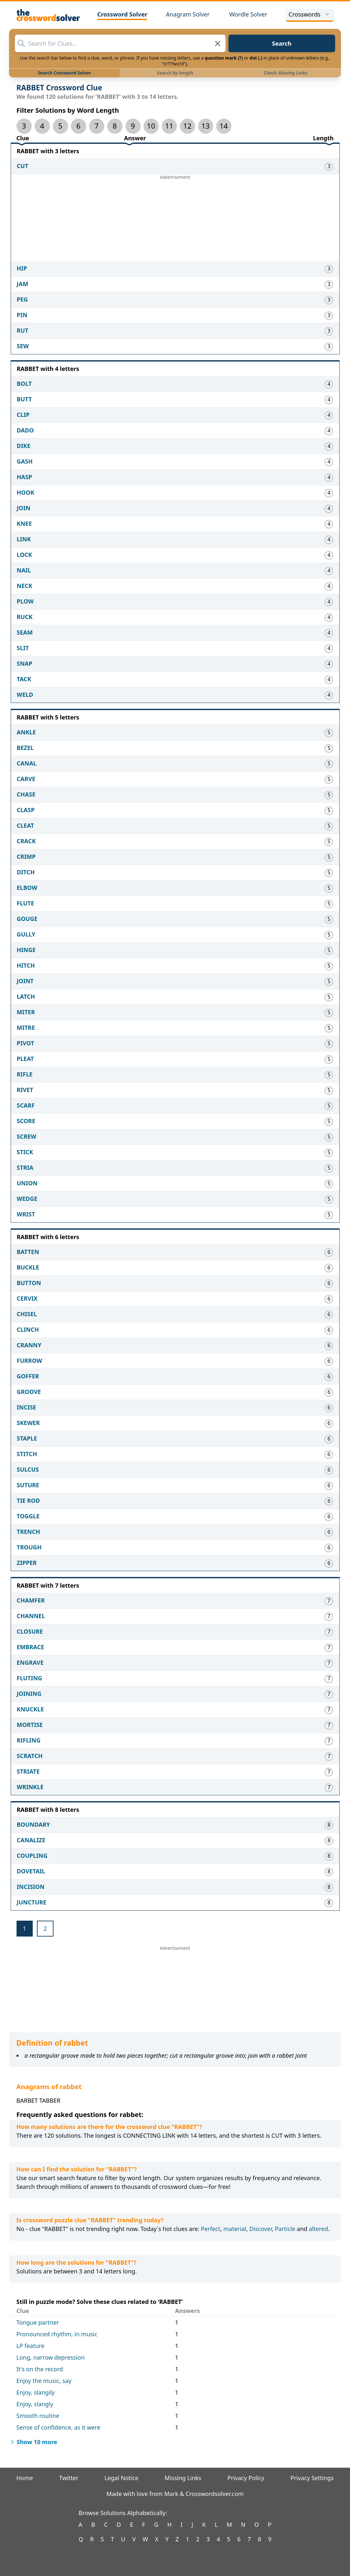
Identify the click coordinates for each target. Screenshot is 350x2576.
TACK (24, 679)
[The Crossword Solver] (48, 15)
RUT (23, 330)
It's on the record (40, 2369)
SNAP (24, 663)
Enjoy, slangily (36, 2392)
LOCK (24, 554)
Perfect (210, 2229)
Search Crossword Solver (64, 73)
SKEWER (28, 1423)
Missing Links (183, 2478)
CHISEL (27, 1314)
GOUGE (27, 919)
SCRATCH (30, 1756)
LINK (24, 539)
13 (205, 126)
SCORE (26, 1121)
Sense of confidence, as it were (58, 2427)
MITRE (26, 1027)
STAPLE (27, 1438)
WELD (25, 694)
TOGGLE (28, 1516)
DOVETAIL (31, 1871)
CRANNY (29, 1345)
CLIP (23, 415)
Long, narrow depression (51, 2357)
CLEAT (25, 825)
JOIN (23, 508)
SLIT (23, 648)
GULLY (26, 934)
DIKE (23, 446)
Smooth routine (38, 2416)
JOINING (29, 1693)
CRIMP (26, 856)
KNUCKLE (30, 1709)
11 (169, 126)
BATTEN (28, 1252)
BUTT (24, 399)
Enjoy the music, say (44, 2381)
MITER (26, 1012)
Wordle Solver (248, 14)
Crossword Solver (122, 14)
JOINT (25, 981)
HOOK (25, 492)
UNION (27, 1183)
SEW (23, 346)
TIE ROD (28, 1500)
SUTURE (28, 1485)
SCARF (26, 1105)
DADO (25, 430)
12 (187, 126)
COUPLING (32, 1855)
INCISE (26, 1407)
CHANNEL (31, 1616)
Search (281, 43)
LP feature (30, 2346)
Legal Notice (121, 2478)
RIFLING (29, 1740)
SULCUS (28, 1469)
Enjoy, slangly (35, 2404)
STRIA (25, 1167)
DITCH (26, 872)
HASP (24, 477)
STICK (25, 1152)
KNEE (24, 523)
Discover (260, 2229)
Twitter (68, 2478)
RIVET (25, 1090)
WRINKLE (30, 1787)
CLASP (26, 810)
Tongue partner (38, 2322)
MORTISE (30, 1725)
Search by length (175, 73)
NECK (24, 586)
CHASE (26, 794)
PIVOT (25, 1043)
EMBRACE (30, 1647)
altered (318, 2229)
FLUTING (29, 1678)
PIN (22, 315)
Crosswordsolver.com (215, 2494)
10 (151, 126)
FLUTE (25, 903)
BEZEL (25, 748)
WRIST (26, 1214)
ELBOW (27, 887)
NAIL (24, 570)
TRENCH (28, 1531)
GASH (25, 461)
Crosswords (310, 14)
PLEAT (25, 1059)
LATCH (26, 996)
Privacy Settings (311, 2478)
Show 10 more (33, 2442)
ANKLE (26, 732)
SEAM (25, 632)
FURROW (29, 1360)
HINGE (26, 950)
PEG (22, 299)
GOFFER (28, 1376)
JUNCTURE (32, 1902)
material (234, 2229)
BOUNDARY (33, 1824)
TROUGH (29, 1547)
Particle (285, 2229)
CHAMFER (31, 1600)
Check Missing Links (286, 73)
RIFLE (25, 1074)
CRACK (26, 841)
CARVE (26, 779)
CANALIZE (31, 1840)
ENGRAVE (30, 1662)
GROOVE (29, 1392)
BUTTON (29, 1283)
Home (25, 2478)
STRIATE (28, 1771)
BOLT (24, 383)
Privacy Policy (246, 2478)
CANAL (27, 763)
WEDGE (27, 1198)
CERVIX (27, 1298)
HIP (22, 268)
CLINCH (28, 1329)
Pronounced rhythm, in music (57, 2334)
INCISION (31, 1887)
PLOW (25, 601)
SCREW (27, 1136)
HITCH (26, 965)
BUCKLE (28, 1267)
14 (223, 126)
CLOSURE (30, 1631)
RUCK (25, 617)
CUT (23, 166)
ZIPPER (27, 1563)
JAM (22, 284)
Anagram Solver (188, 14)
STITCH (27, 1454)
